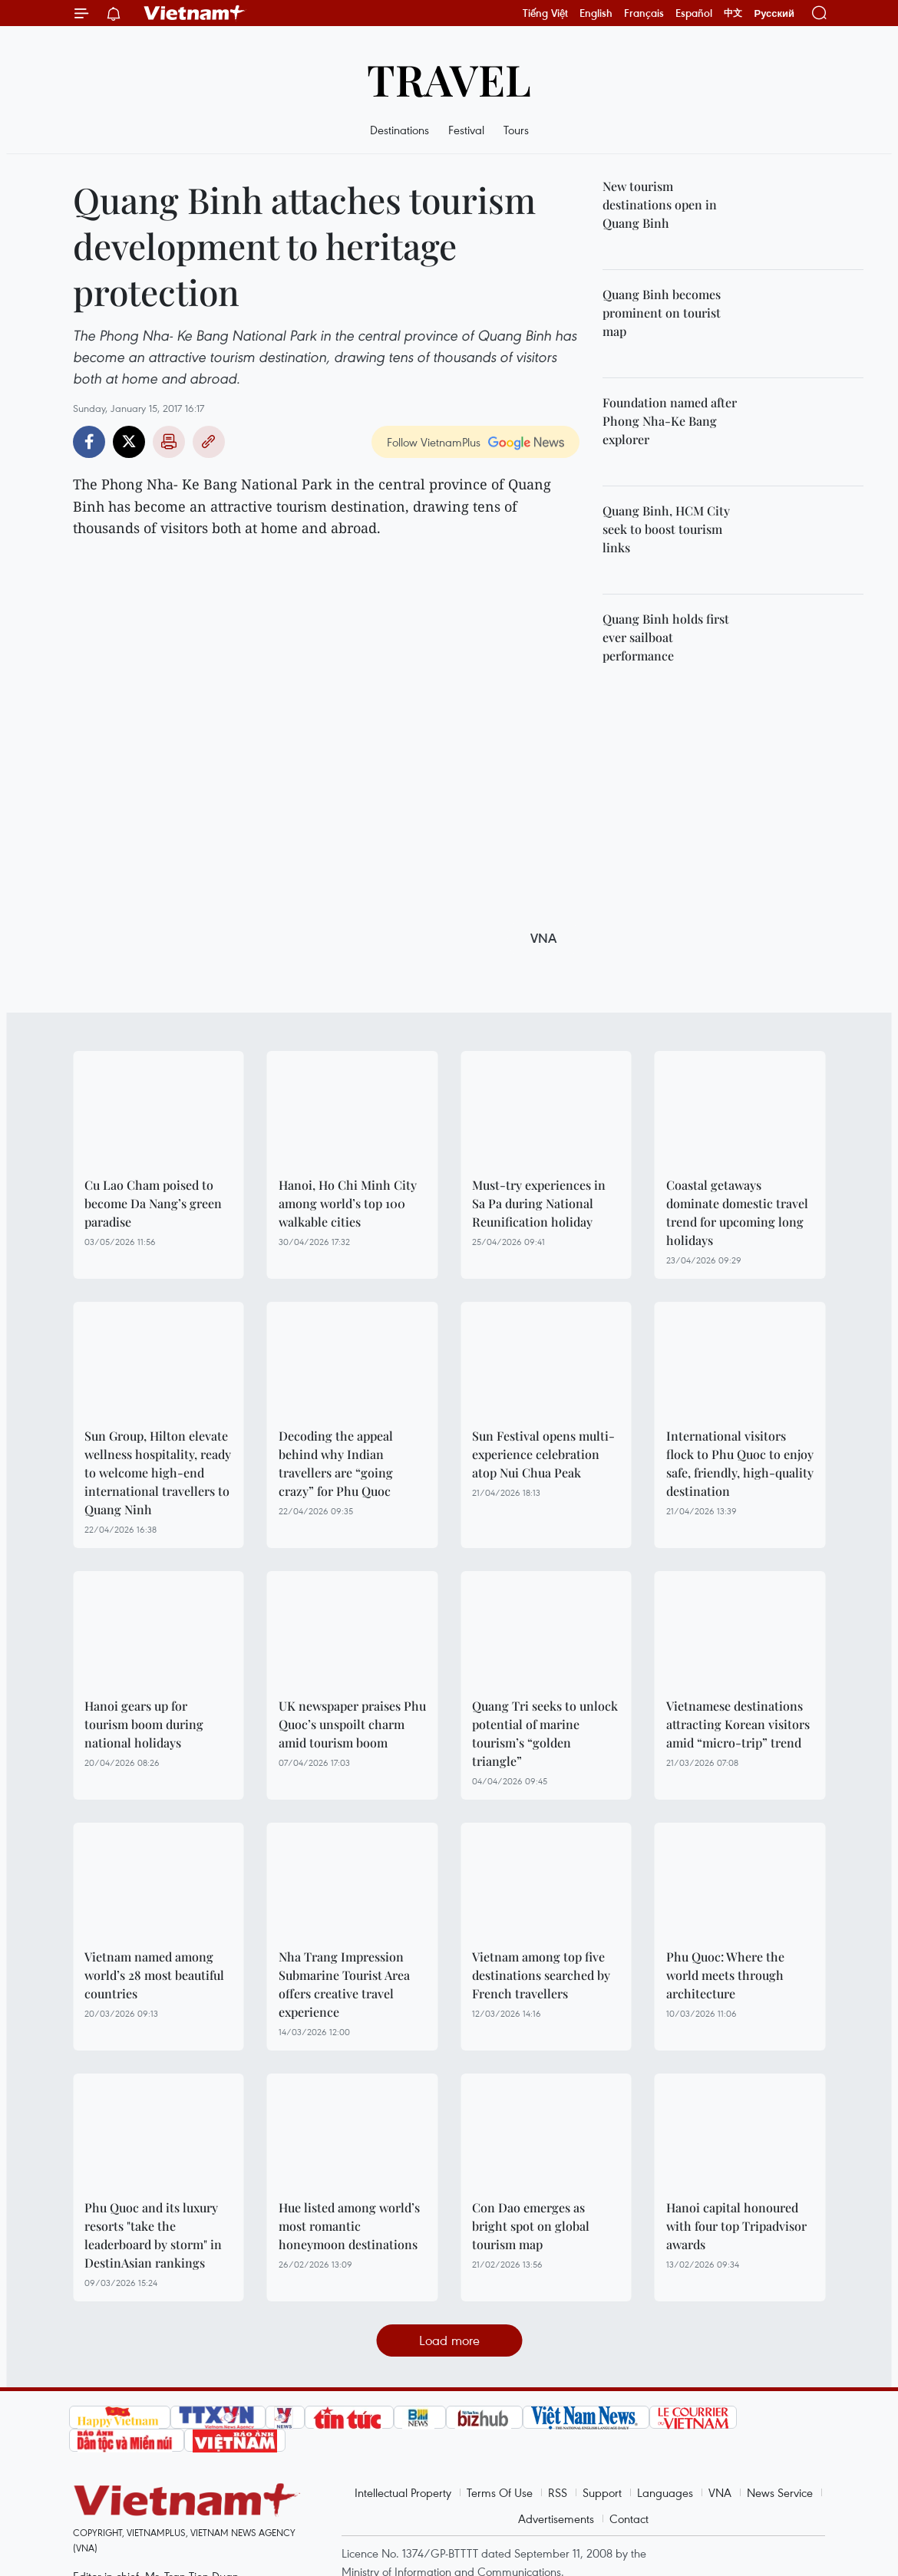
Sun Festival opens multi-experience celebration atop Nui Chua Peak (543, 1454)
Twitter (129, 442)
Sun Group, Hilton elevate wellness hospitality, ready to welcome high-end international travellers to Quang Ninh (157, 1472)
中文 (733, 13)
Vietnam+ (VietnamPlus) (195, 13)
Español (693, 13)
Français (644, 13)
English (595, 13)
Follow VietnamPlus (433, 442)
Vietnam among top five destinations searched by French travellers (541, 1974)
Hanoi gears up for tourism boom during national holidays (143, 1724)
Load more (449, 2340)
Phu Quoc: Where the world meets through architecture (725, 1974)
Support (602, 2492)
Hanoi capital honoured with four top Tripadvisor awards (736, 2225)
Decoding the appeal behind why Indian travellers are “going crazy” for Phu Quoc (336, 1463)
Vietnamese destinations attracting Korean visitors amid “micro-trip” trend (738, 1724)
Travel (449, 78)
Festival (466, 129)
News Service (780, 2492)
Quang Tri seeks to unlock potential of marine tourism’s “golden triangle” (545, 1733)
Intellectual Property (403, 2492)
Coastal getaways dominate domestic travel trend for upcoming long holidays (737, 1212)
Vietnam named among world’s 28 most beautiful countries (154, 1974)
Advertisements (556, 2518)
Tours (516, 129)
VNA (719, 2492)
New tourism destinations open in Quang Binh (660, 204)
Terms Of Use (500, 2492)
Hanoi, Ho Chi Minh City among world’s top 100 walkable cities (348, 1203)
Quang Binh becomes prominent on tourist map (662, 312)
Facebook (89, 442)
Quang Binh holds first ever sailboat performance (666, 637)
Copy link (209, 442)
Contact (629, 2518)
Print (169, 442)
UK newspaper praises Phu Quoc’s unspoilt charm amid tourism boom (352, 1724)
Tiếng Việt (545, 13)
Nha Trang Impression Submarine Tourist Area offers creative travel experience (344, 1984)
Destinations (399, 129)
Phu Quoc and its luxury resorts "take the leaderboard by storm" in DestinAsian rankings (153, 2235)
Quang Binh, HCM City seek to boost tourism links (666, 528)
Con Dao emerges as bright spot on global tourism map (530, 2225)
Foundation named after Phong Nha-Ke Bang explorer (670, 420)
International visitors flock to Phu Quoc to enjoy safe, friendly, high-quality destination (740, 1463)
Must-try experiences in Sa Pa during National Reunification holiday (539, 1203)
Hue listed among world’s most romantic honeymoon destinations (349, 2225)
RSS (557, 2492)
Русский (774, 13)
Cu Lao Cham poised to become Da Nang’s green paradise (153, 1203)
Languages (665, 2492)
